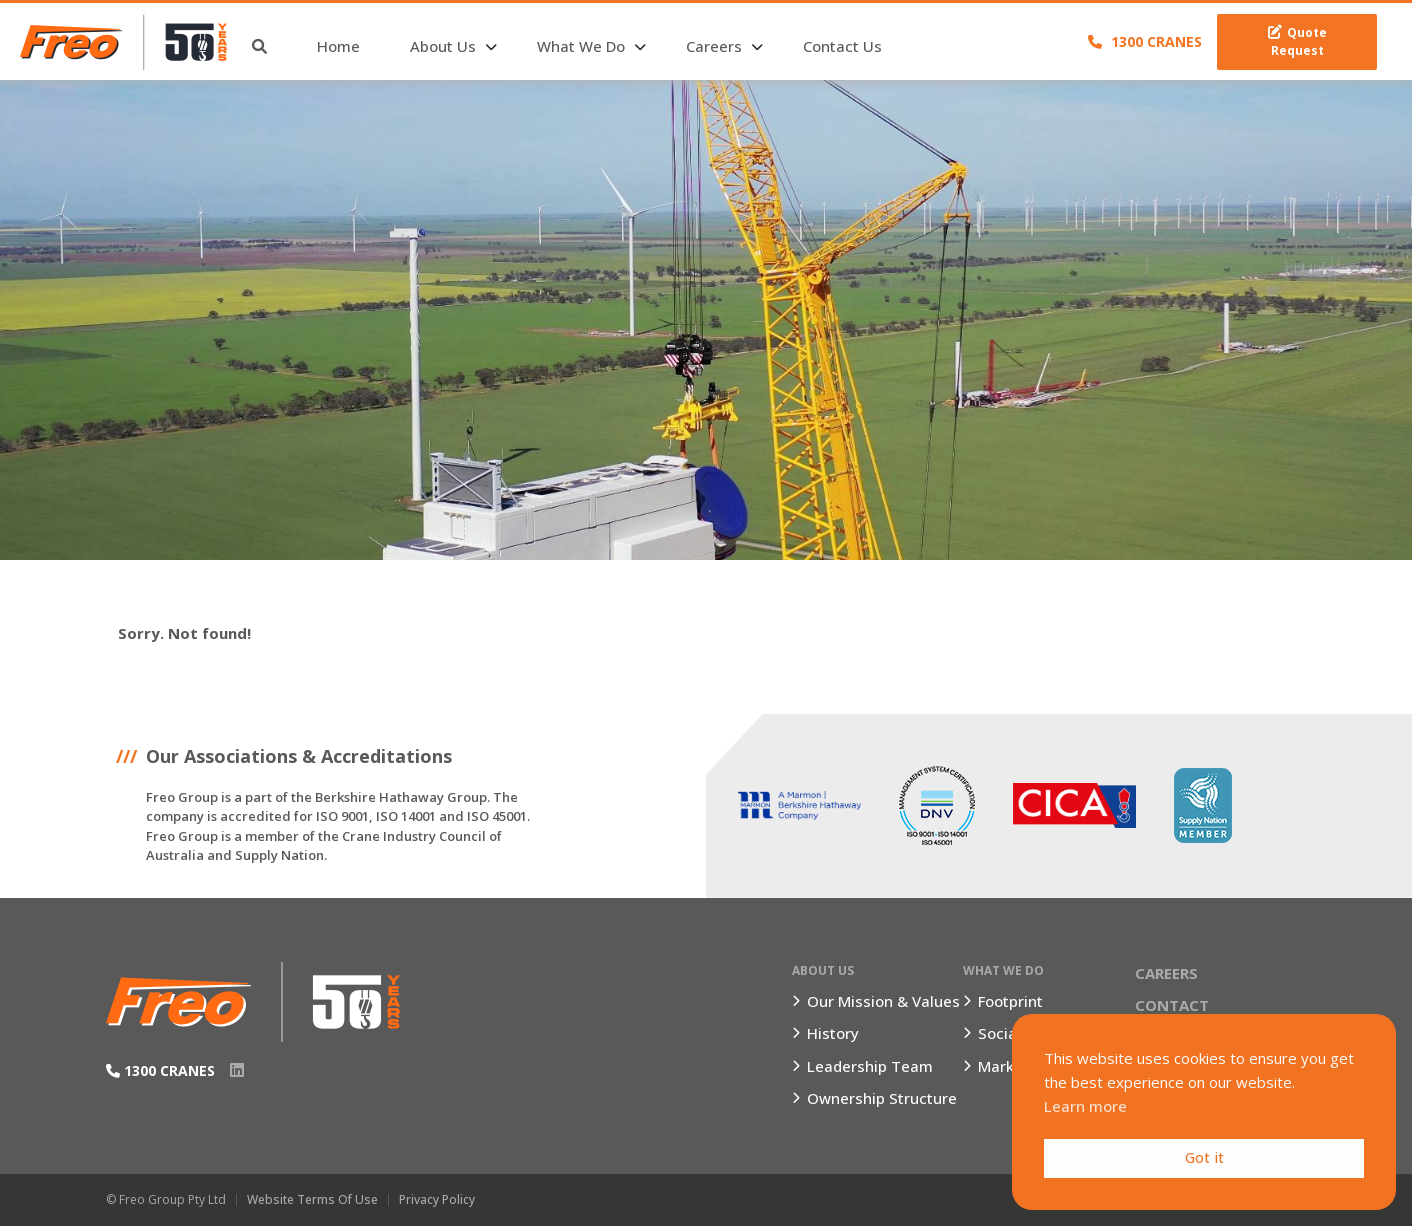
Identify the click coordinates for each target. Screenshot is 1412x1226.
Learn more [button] (1085, 1106)
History (833, 1033)
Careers (714, 46)
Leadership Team (870, 1066)
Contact (1172, 1005)
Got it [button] (1204, 1157)
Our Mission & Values (883, 1001)
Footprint (1010, 1001)
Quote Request (1297, 41)
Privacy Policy (437, 1199)
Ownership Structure (882, 1098)
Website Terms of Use (312, 1199)
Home (338, 46)
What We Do (581, 46)
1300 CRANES (1145, 41)
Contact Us (842, 46)
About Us (443, 46)
